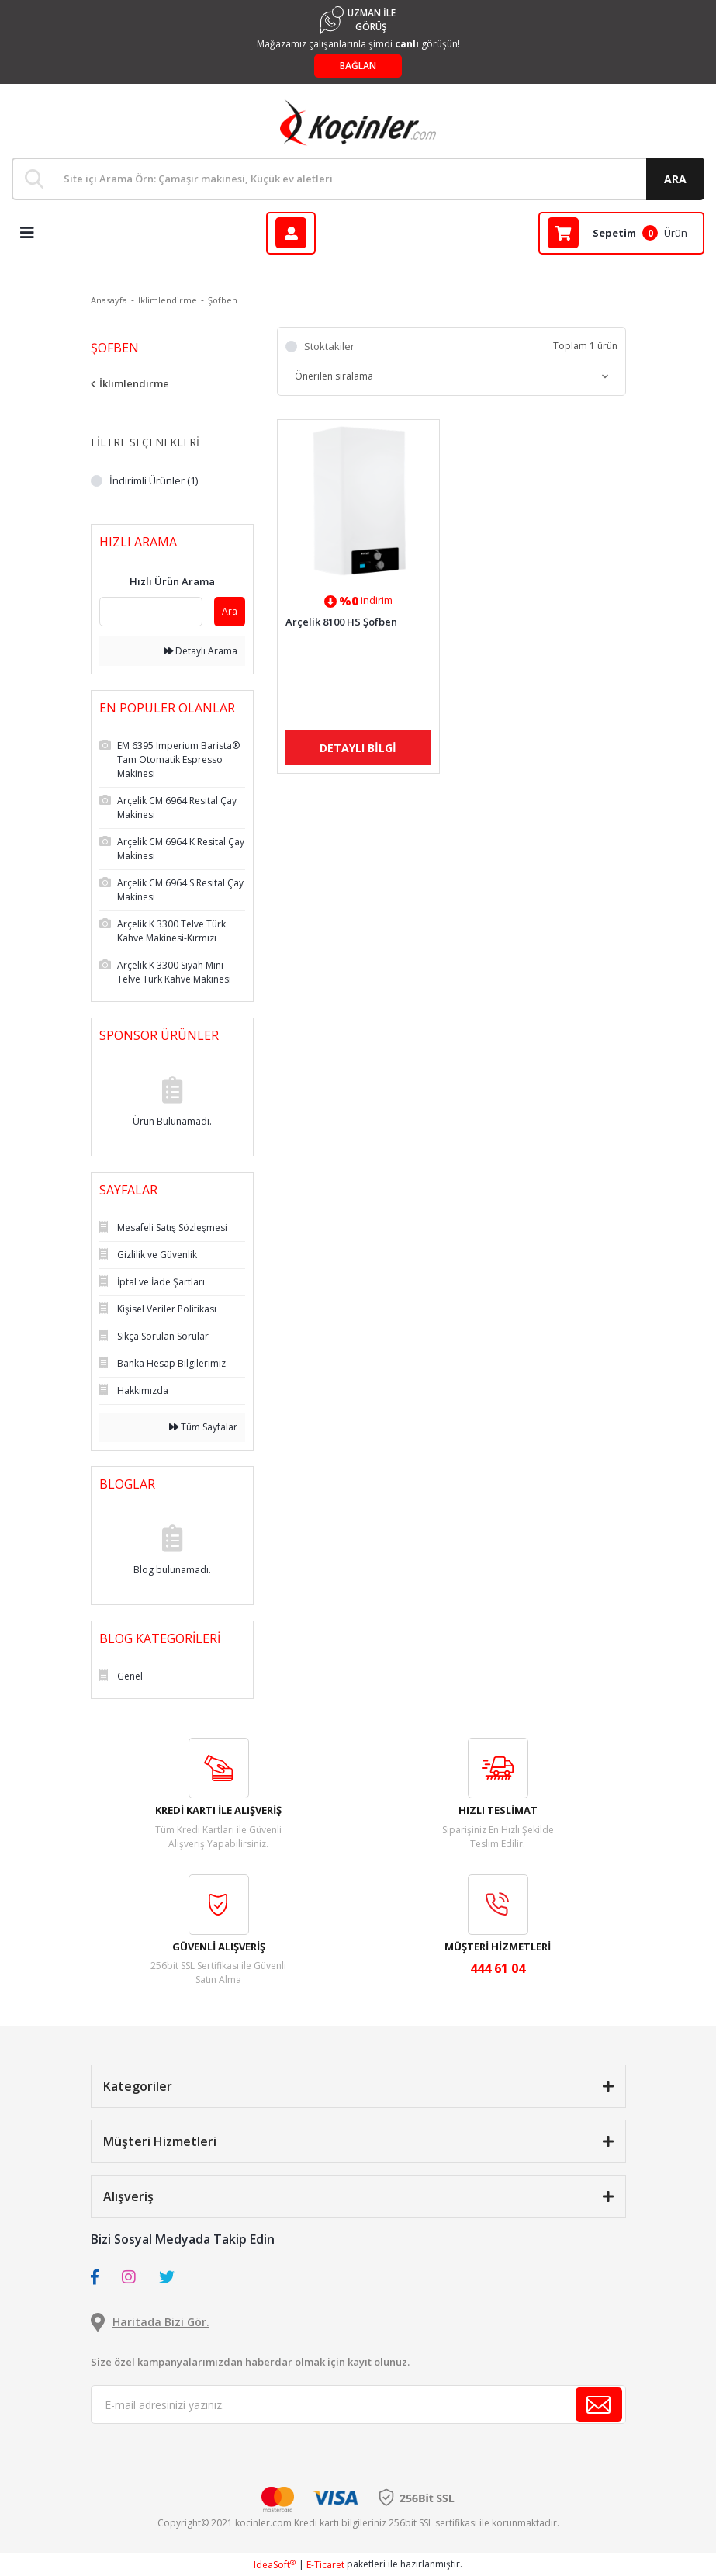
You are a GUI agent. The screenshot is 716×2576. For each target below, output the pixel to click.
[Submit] (599, 2404)
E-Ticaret (325, 2564)
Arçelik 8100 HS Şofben (341, 622)
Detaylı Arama (200, 650)
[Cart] (621, 233)
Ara (229, 611)
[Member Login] (291, 233)
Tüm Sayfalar (203, 1427)
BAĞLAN (358, 65)
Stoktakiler (329, 346)
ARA (675, 179)
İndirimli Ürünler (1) (153, 480)
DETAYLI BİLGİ (358, 747)
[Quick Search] (150, 611)
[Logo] (357, 122)
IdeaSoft (275, 2564)
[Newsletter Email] (358, 2404)
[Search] (358, 179)
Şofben (222, 300)
